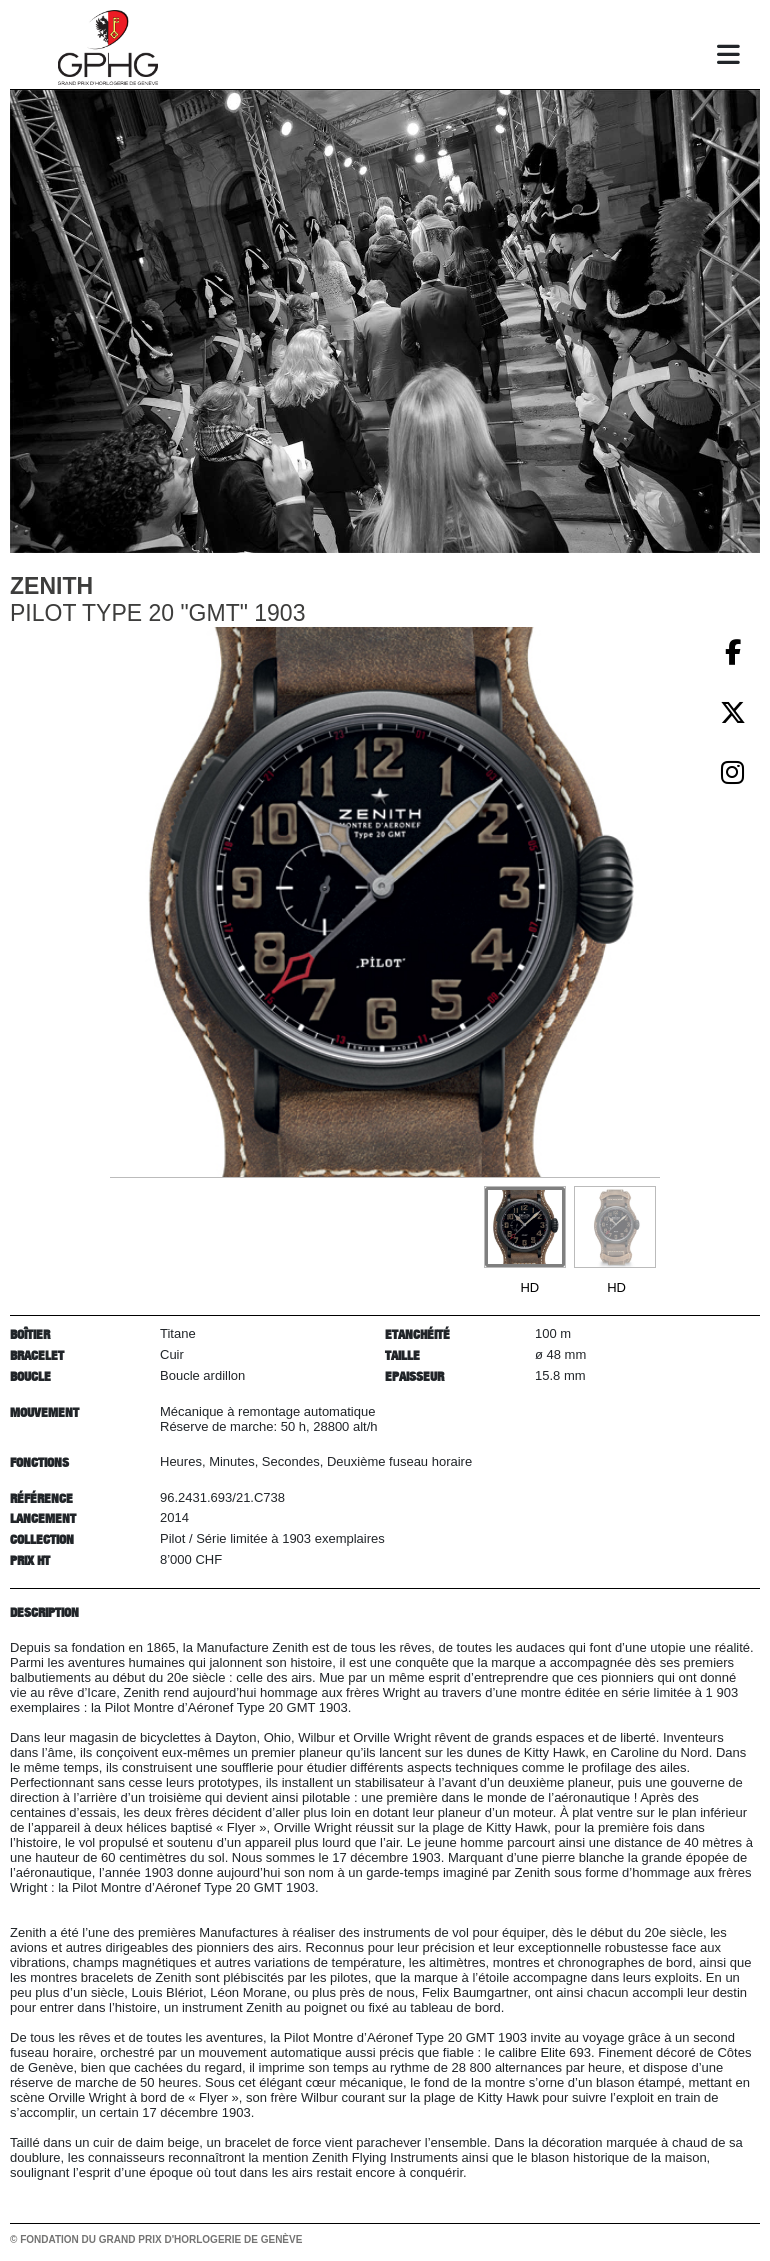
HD (529, 1287)
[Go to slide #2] (615, 1227)
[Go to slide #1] (525, 1227)
